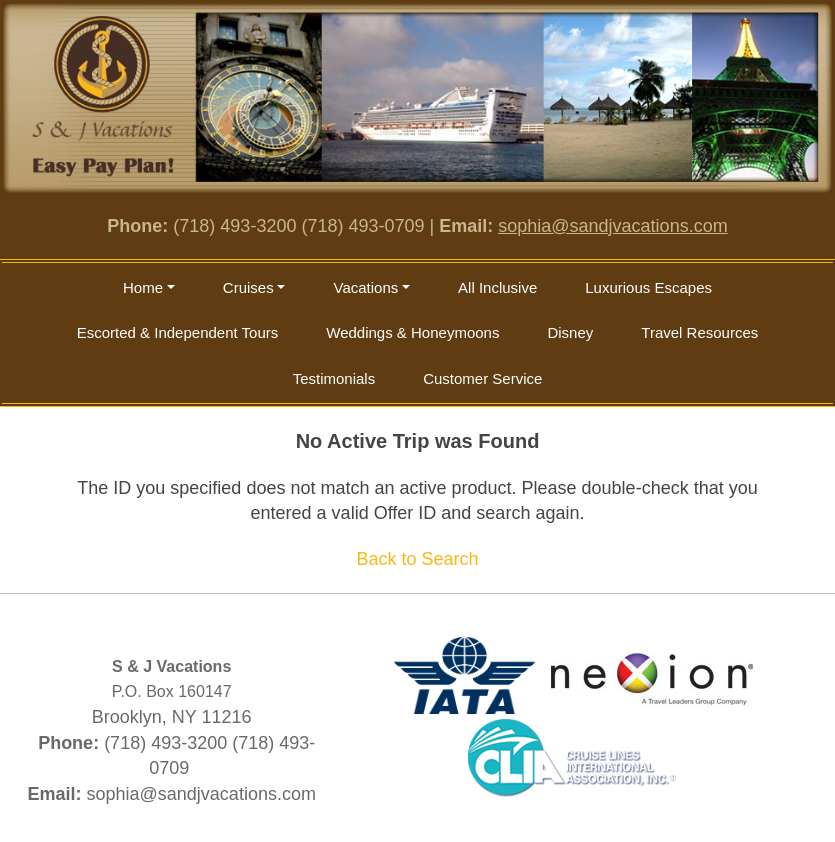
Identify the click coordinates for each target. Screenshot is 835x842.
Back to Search (417, 559)
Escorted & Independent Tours (178, 332)
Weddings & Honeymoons (412, 332)
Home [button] (143, 287)
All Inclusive (497, 287)
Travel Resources (699, 332)
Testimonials (334, 378)
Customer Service (482, 378)
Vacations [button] (365, 287)
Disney (570, 332)
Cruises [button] (248, 287)
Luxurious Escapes (648, 287)
